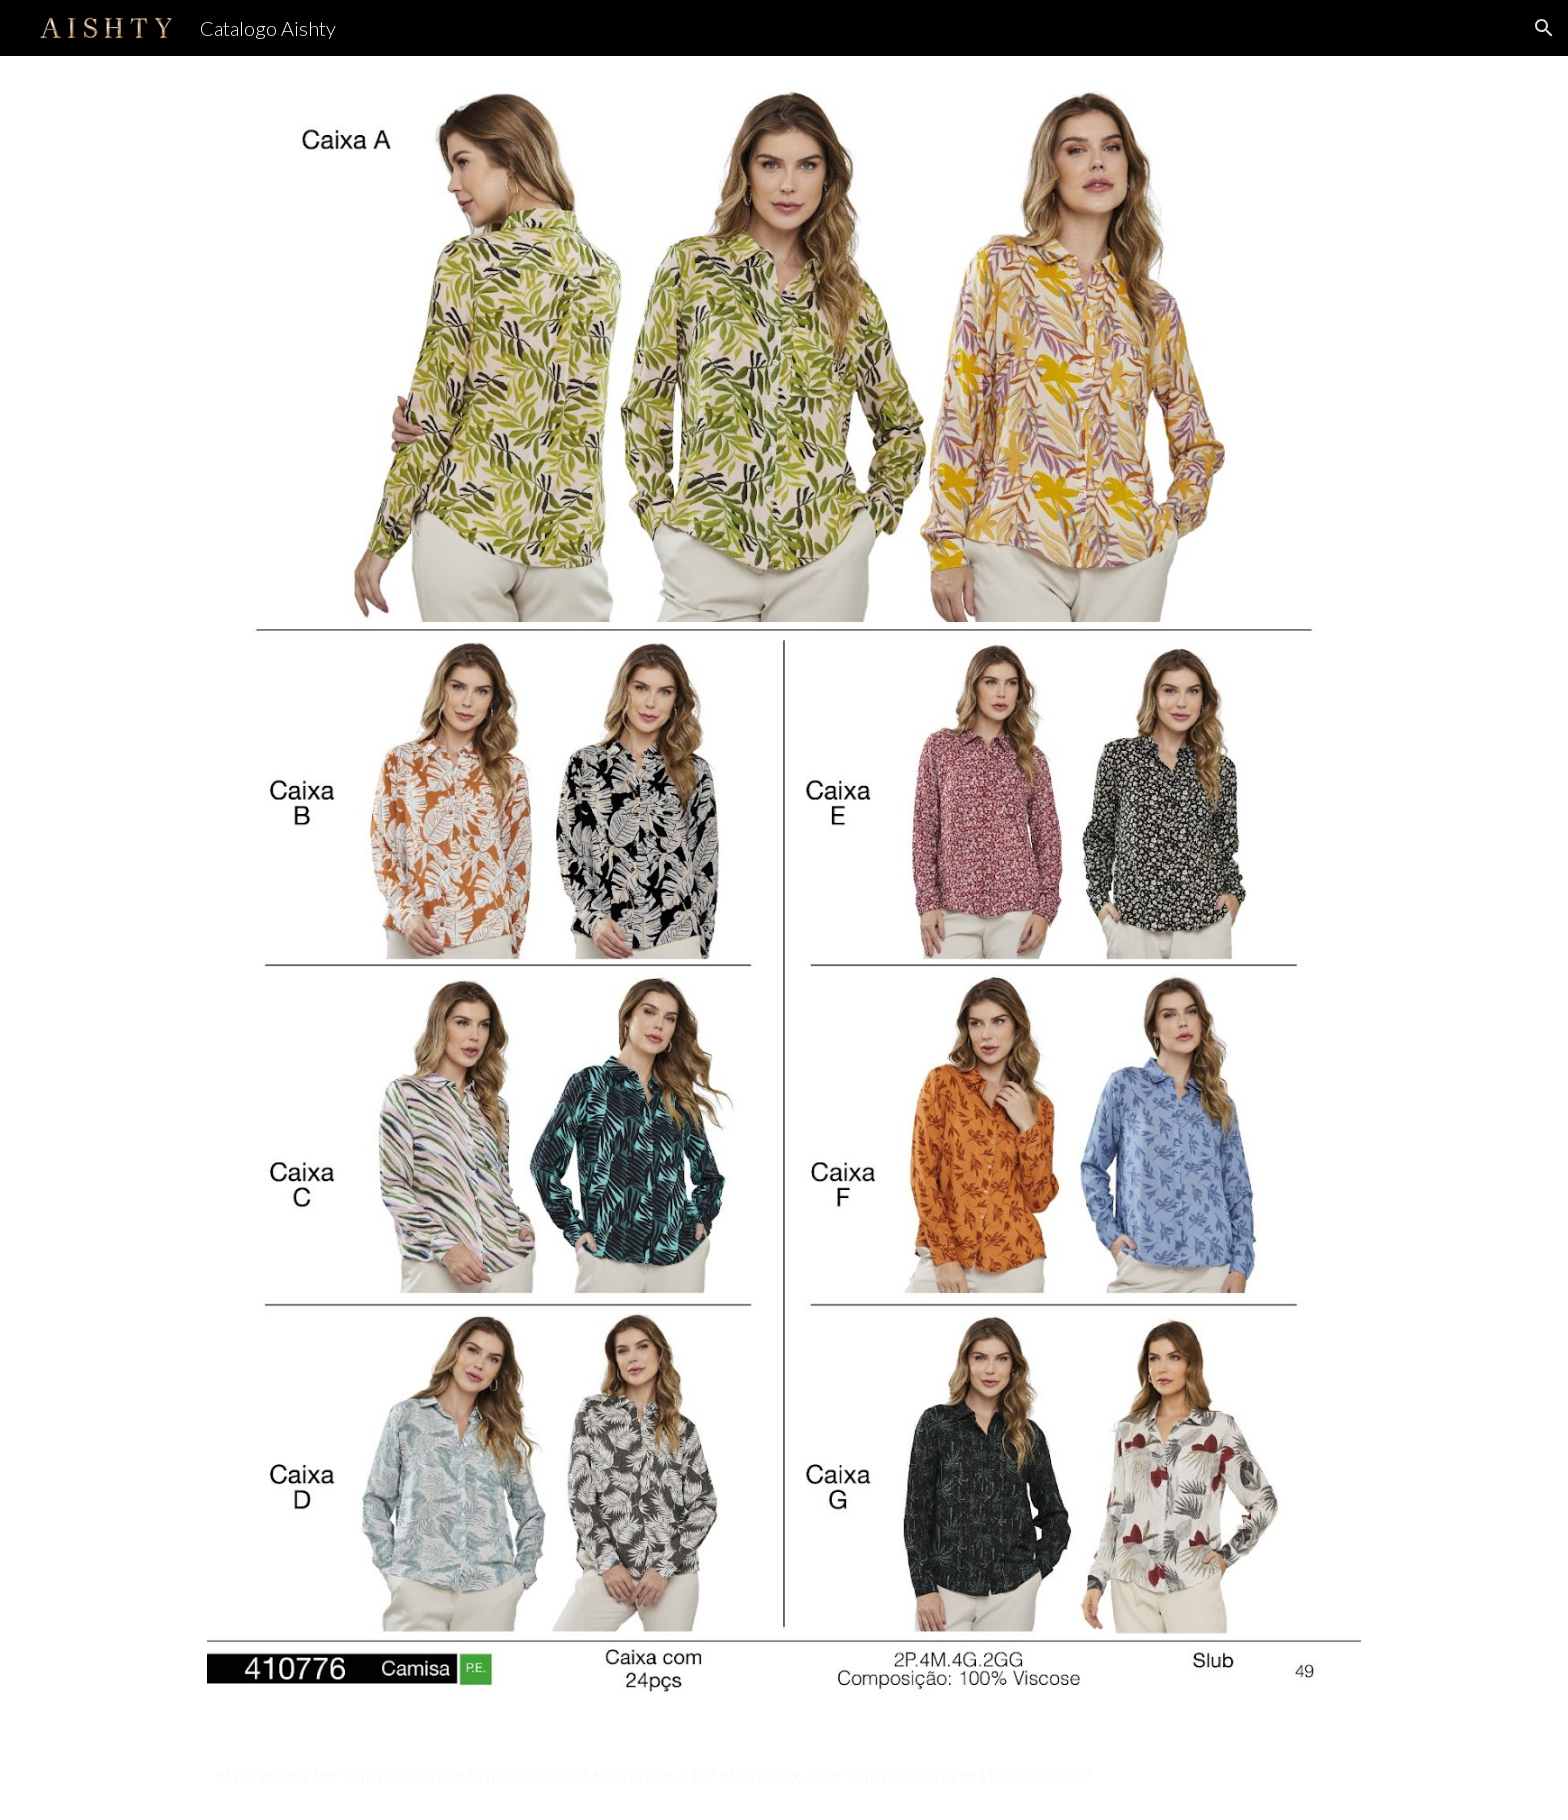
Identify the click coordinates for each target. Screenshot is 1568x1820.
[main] (784, 1777)
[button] (1544, 28)
